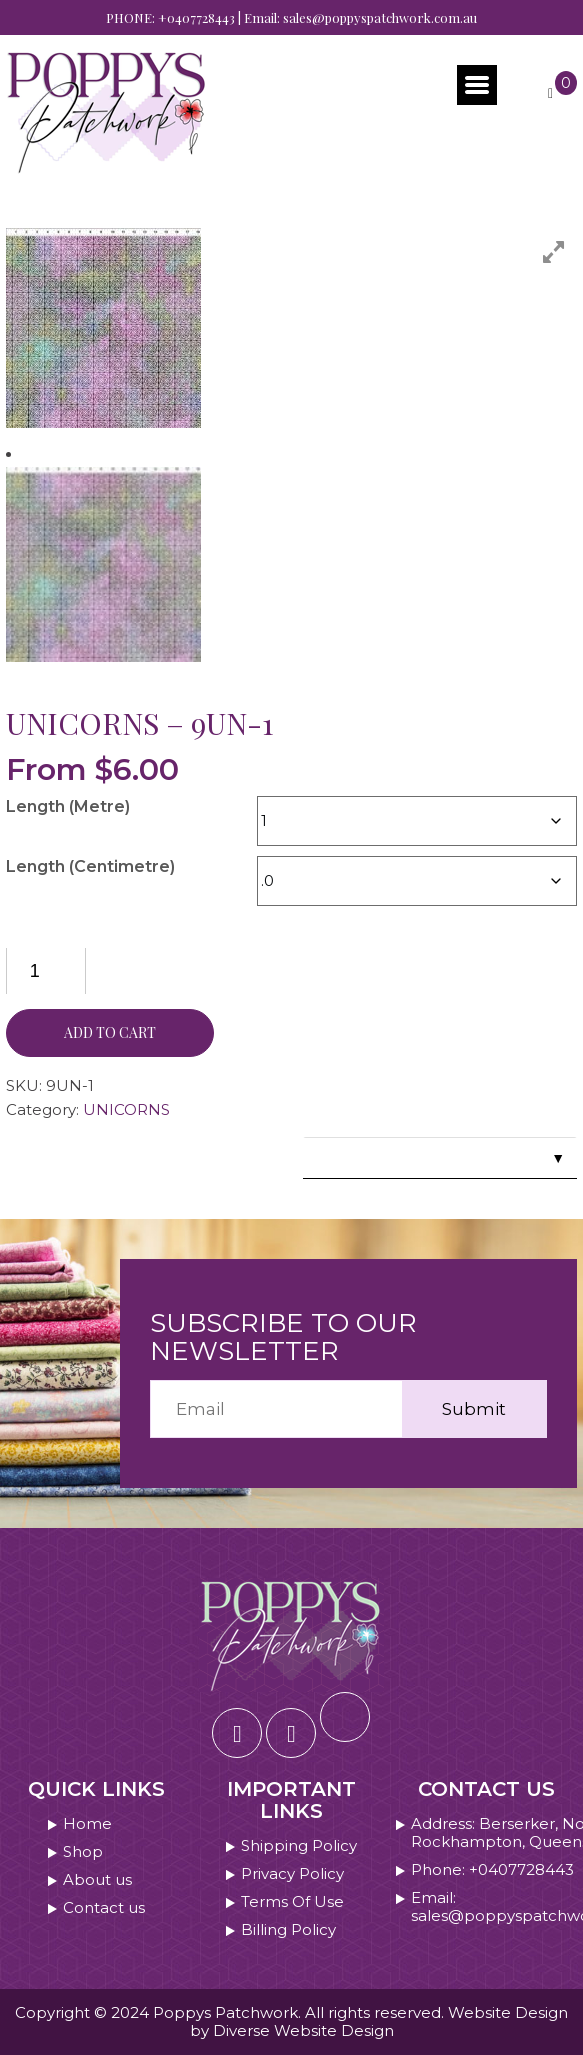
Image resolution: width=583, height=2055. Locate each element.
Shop (83, 1852)
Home (87, 1824)
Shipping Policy (299, 1846)
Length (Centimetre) (90, 866)
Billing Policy (288, 1930)
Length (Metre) (68, 806)
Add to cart (110, 1032)
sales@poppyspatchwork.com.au (380, 17)
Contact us (104, 1908)
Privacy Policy (292, 1874)
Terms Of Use (292, 1902)
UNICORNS (126, 1109)
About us (97, 1880)
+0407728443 (196, 17)
